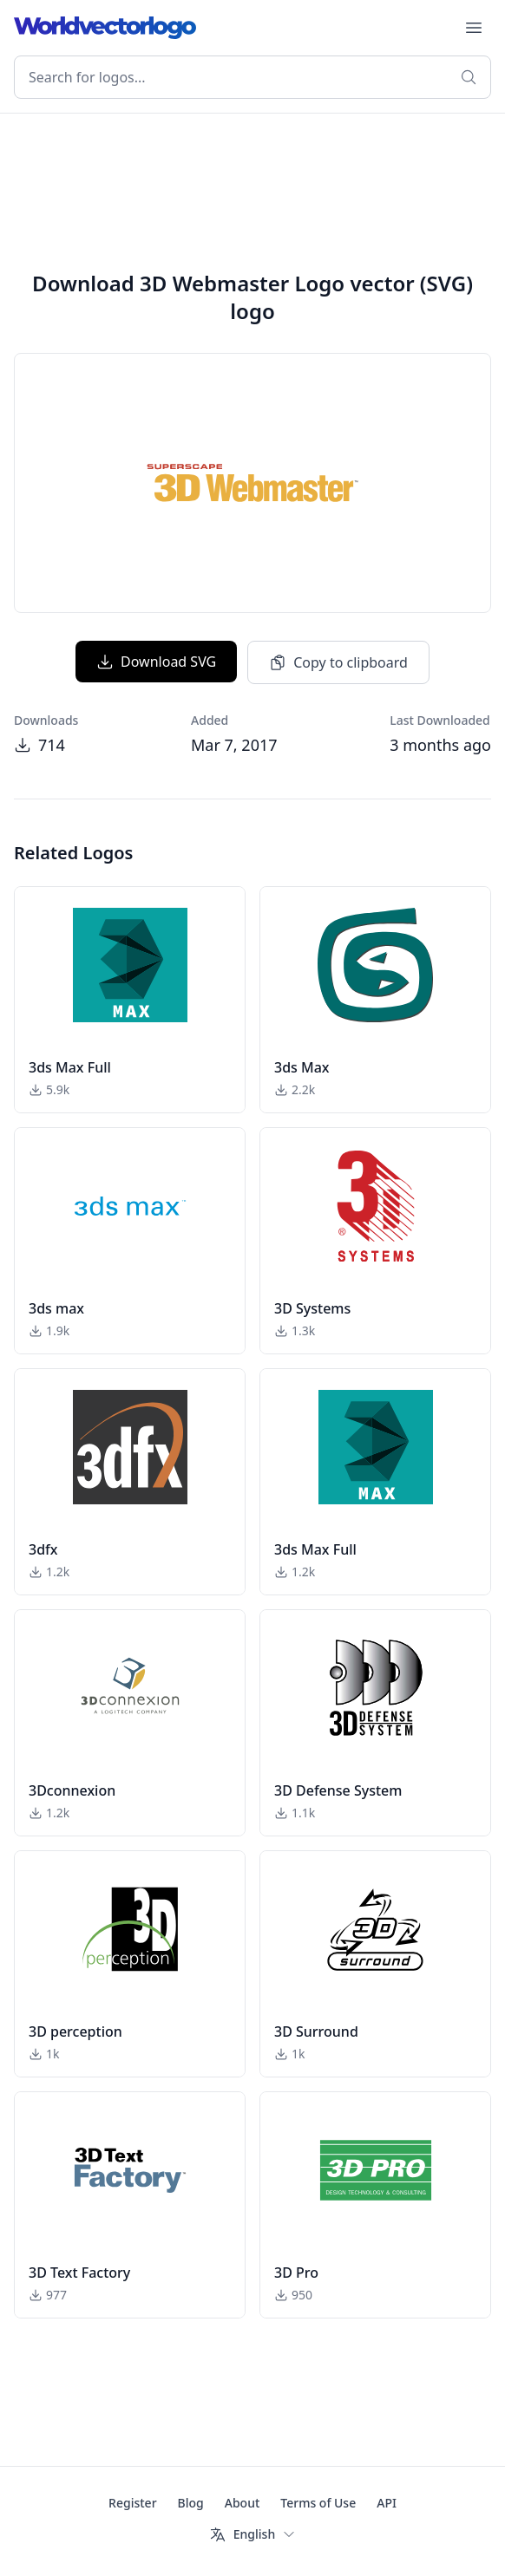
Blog (191, 2502)
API (387, 2502)
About (242, 2502)
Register (132, 2502)
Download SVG (156, 661)
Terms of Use (318, 2502)
